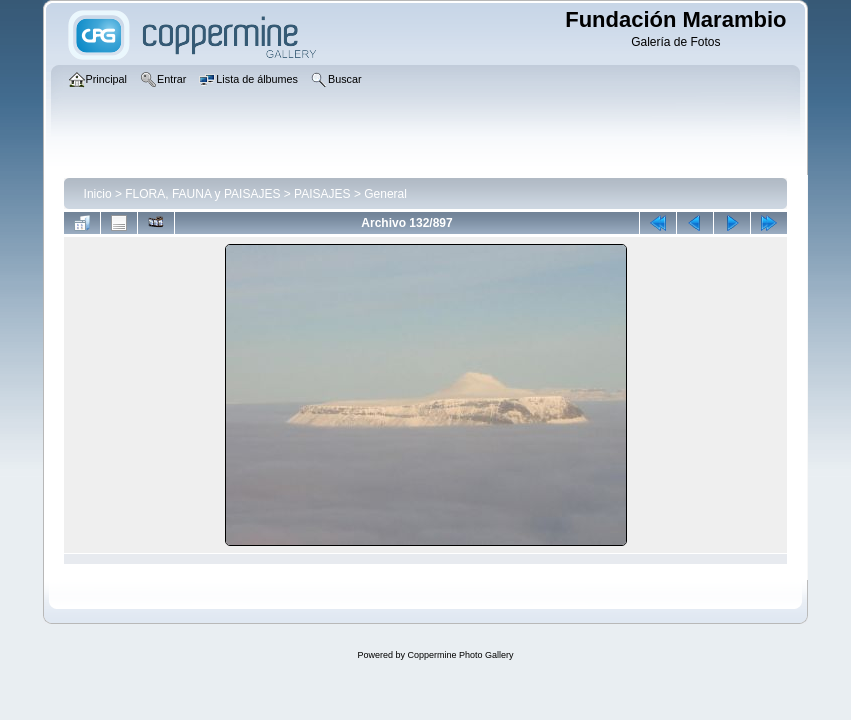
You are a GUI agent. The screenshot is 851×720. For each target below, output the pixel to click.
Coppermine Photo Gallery (460, 655)
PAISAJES (322, 194)
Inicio (98, 194)
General (385, 194)
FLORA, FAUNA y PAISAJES (202, 194)
